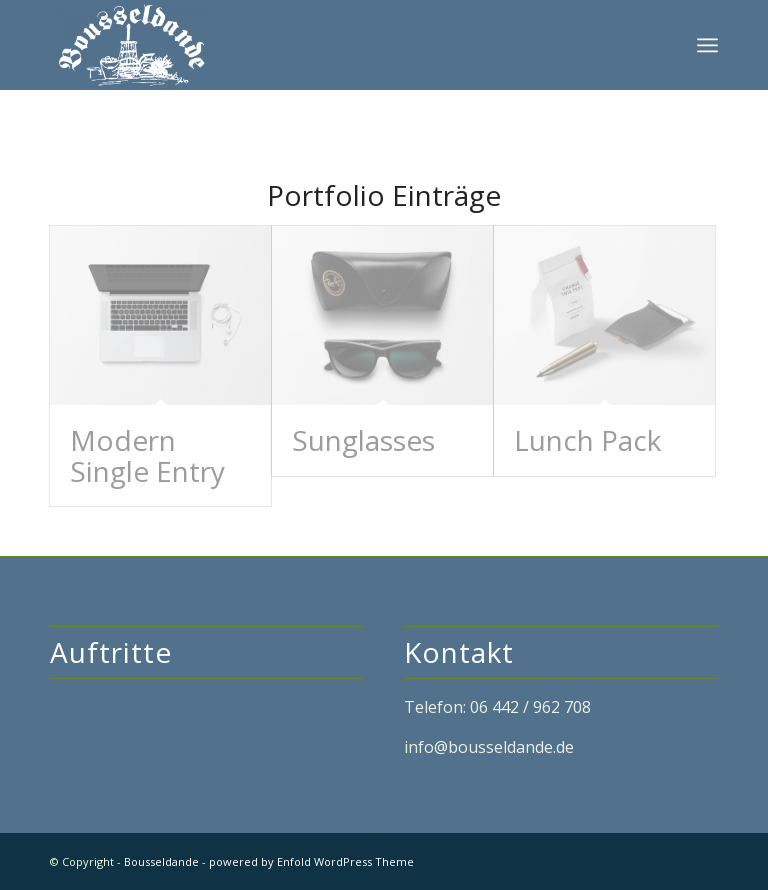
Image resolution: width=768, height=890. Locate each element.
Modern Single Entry (147, 455)
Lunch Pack (587, 440)
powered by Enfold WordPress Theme (311, 861)
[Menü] (707, 45)
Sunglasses (363, 440)
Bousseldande (161, 861)
